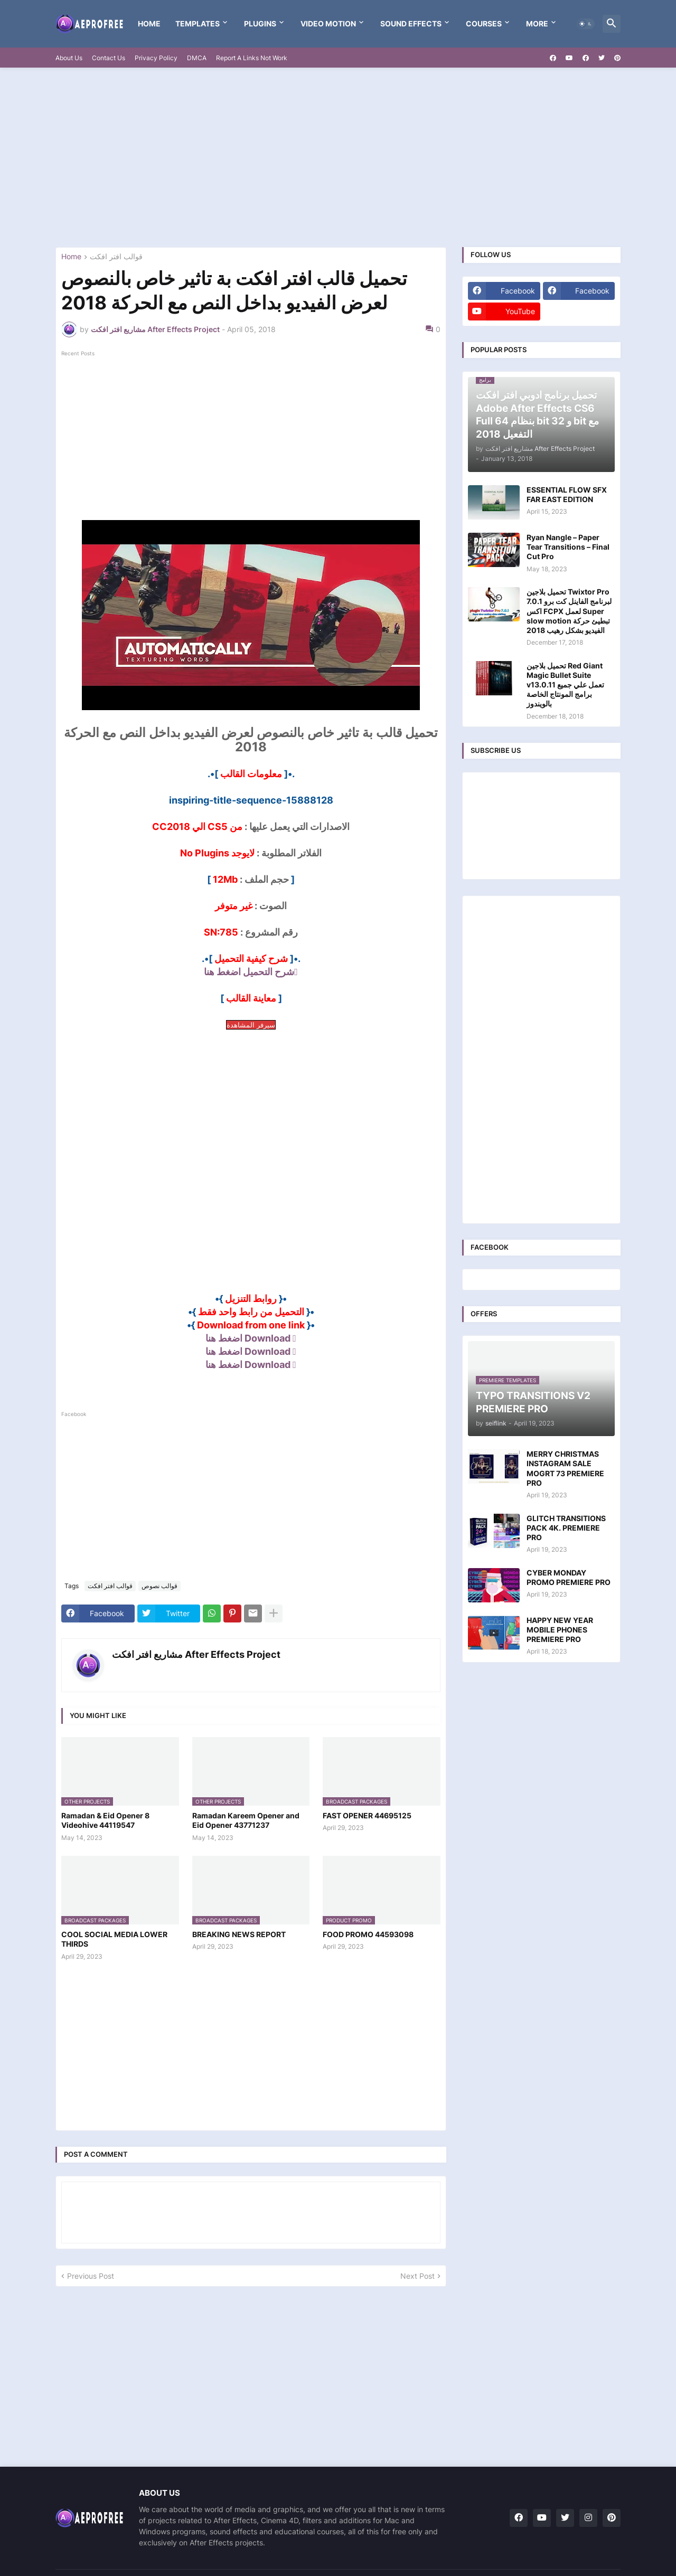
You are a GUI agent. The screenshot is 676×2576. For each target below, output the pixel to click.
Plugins (260, 23)
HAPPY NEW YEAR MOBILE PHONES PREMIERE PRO (560, 1630)
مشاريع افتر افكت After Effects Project (196, 1654)
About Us (68, 58)
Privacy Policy (156, 58)
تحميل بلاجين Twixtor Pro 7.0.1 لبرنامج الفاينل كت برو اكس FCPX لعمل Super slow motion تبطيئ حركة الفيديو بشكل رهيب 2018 (569, 611)
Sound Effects (411, 23)
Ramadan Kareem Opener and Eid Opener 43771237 (245, 1820)
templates (197, 23)
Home (149, 23)
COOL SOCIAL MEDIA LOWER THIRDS (114, 1939)
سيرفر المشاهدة (251, 1025)
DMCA (196, 58)
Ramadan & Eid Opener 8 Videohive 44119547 (105, 1820)
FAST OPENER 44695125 (367, 1815)
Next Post (417, 2275)
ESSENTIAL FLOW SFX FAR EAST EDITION (567, 494)
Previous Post (90, 2275)
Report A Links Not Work (251, 58)
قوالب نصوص (159, 1586)
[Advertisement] (338, 157)
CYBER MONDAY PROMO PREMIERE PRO (569, 1577)
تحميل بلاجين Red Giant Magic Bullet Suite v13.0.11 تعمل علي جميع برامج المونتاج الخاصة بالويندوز (565, 685)
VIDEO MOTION (328, 23)
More (537, 23)
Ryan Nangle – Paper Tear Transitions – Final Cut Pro (568, 547)
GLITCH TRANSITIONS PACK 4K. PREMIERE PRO (566, 1528)
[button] (586, 23)
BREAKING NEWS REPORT (239, 1934)
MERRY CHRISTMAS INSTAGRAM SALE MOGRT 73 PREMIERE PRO (565, 1468)
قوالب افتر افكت (116, 257)
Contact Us (108, 58)
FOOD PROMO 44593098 (368, 1934)
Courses (484, 23)
